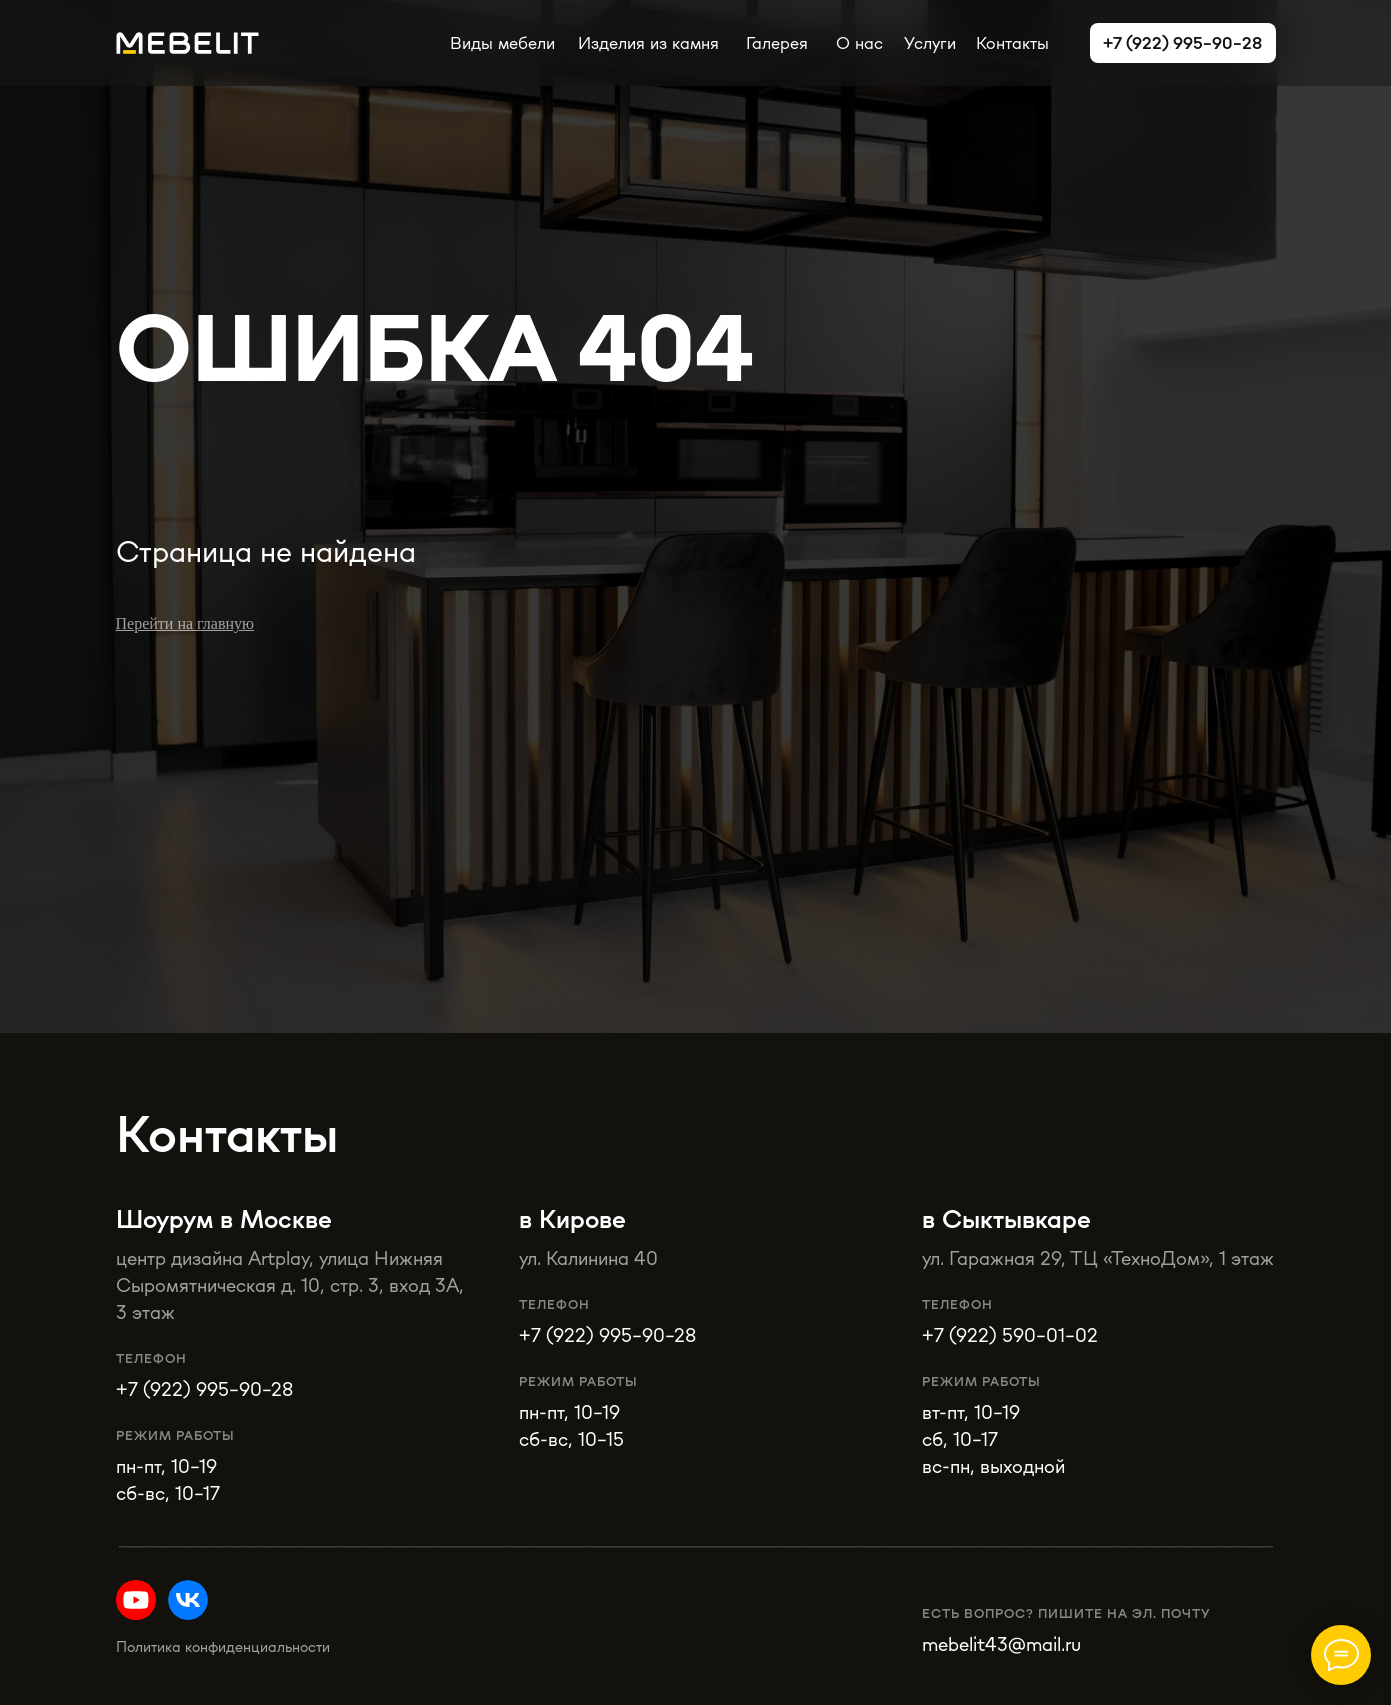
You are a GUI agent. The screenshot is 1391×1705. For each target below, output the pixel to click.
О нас (859, 42)
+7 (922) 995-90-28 (607, 1334)
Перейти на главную (185, 623)
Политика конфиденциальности (223, 1646)
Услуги (930, 42)
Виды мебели (502, 42)
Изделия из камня (648, 42)
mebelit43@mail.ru (1001, 1643)
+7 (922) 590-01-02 (1010, 1334)
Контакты (1012, 42)
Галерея (777, 42)
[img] (188, 1600)
